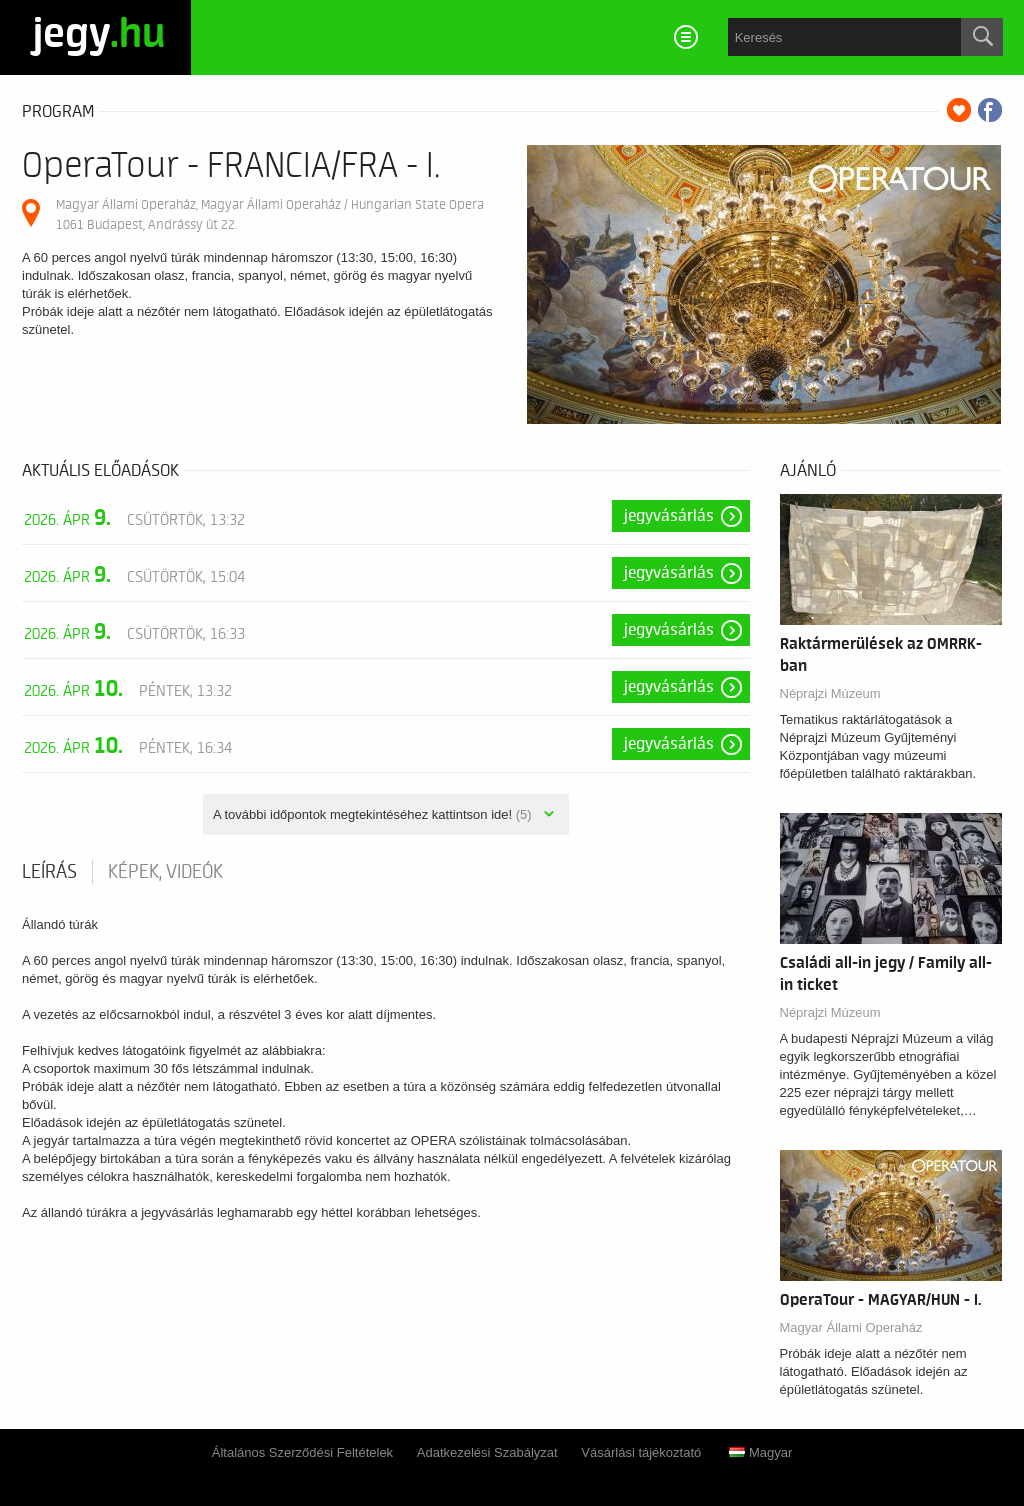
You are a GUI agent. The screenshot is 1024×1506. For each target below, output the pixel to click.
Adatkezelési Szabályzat (487, 1452)
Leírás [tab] (49, 872)
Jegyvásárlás (669, 516)
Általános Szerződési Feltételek (302, 1452)
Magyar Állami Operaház (851, 1327)
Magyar (760, 1452)
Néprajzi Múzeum (830, 693)
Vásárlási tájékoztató (641, 1452)
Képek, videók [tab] (165, 872)
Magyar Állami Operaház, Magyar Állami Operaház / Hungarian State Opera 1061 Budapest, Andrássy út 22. (270, 214)
